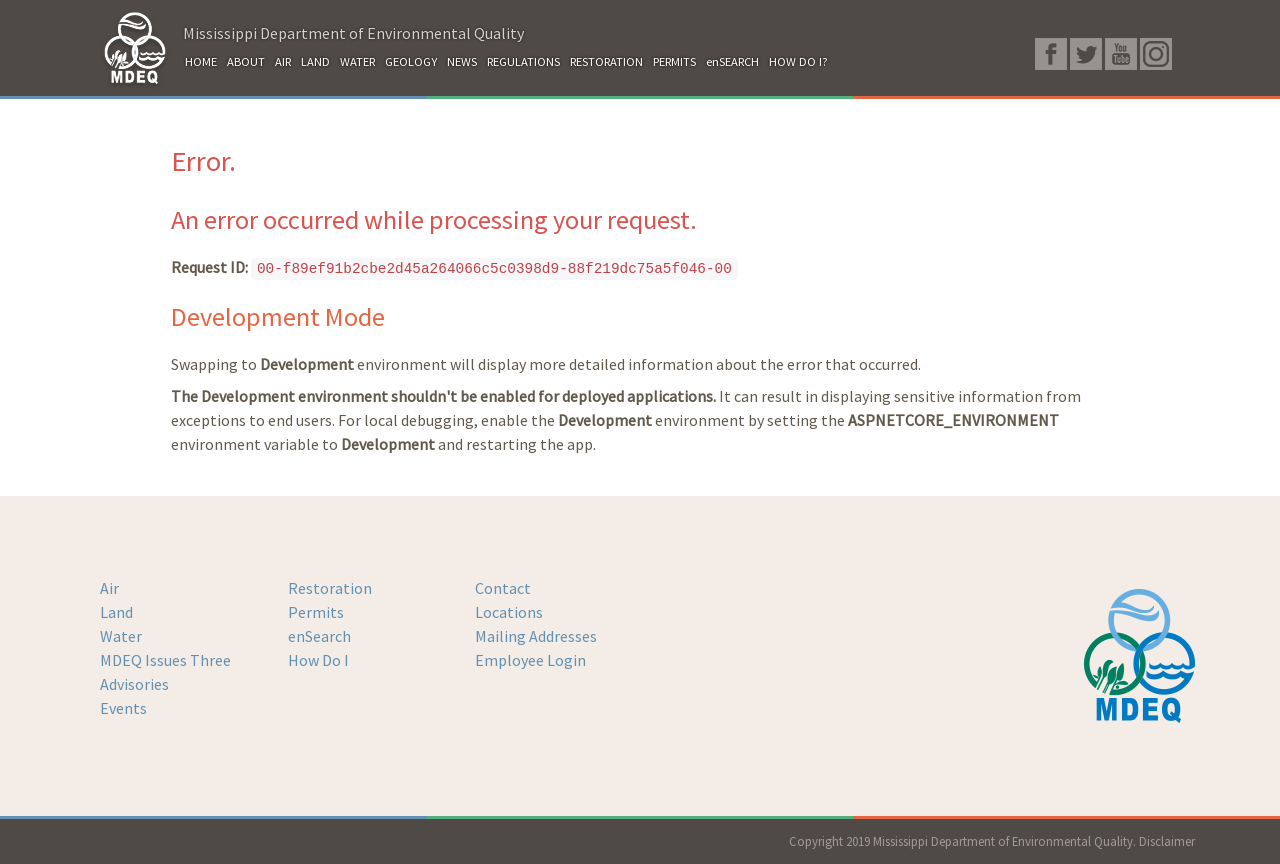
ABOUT (246, 61)
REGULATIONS (523, 61)
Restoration (330, 588)
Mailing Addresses (536, 636)
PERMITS (674, 61)
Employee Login (530, 660)
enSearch (319, 636)
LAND (315, 61)
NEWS (462, 61)
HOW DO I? (798, 61)
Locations (509, 612)
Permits (316, 612)
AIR (283, 61)
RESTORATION (606, 61)
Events (123, 708)
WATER (357, 61)
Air (109, 588)
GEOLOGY (411, 61)
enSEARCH (732, 61)
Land (116, 612)
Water (121, 636)
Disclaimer (1167, 841)
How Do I (318, 660)
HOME (201, 61)
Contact (503, 588)
